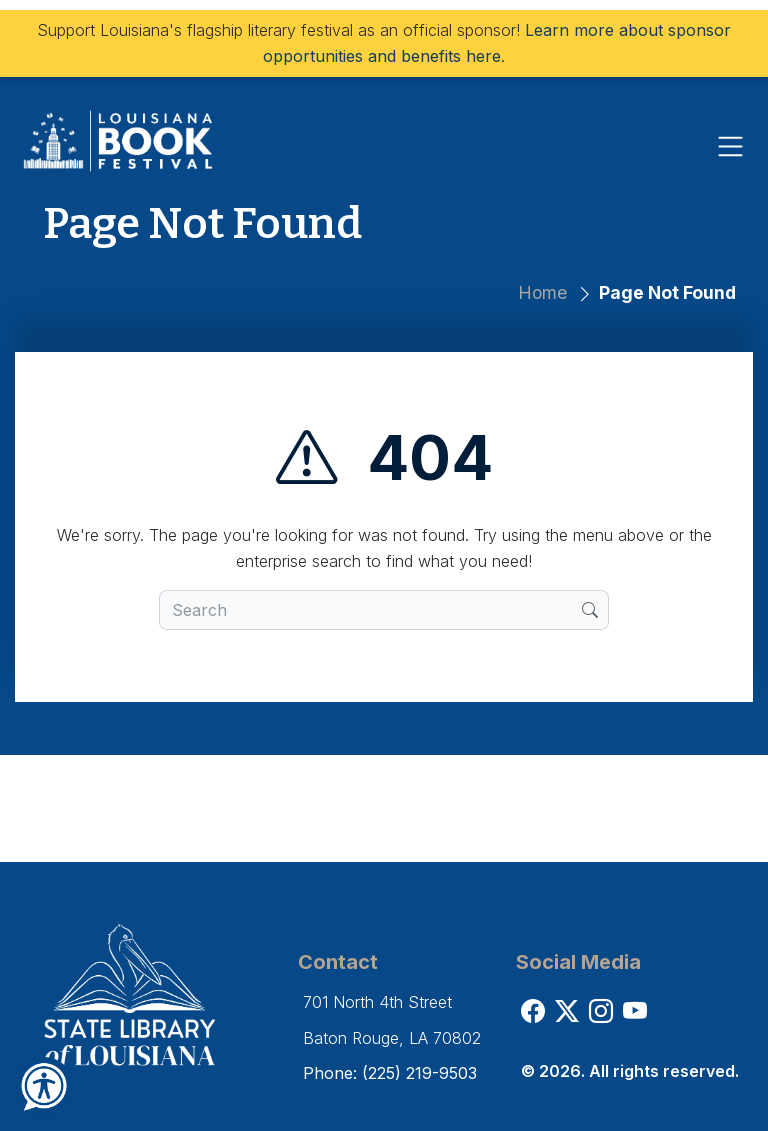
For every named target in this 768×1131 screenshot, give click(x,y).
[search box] (370, 610)
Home (542, 292)
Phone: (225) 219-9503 (390, 1073)
